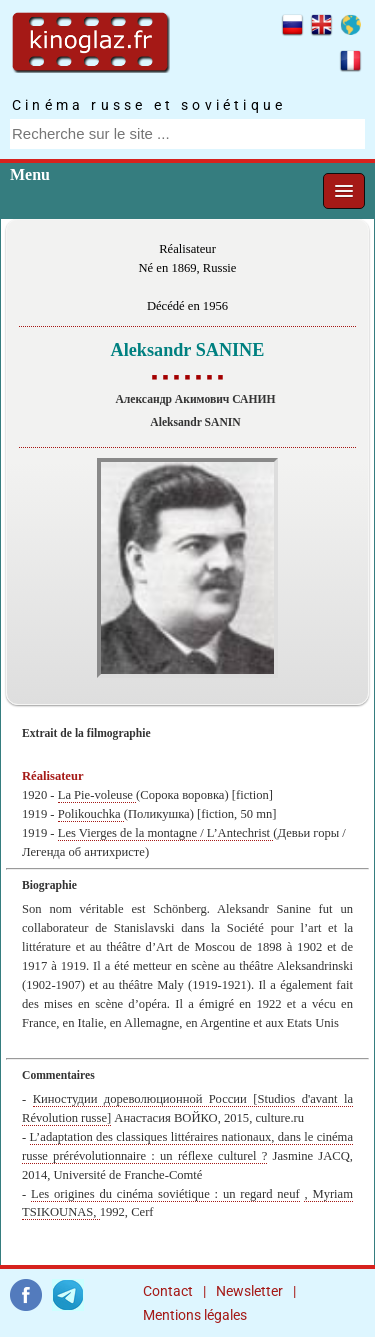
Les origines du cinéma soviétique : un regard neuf (165, 1194)
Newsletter (249, 1291)
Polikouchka (91, 814)
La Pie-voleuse (97, 795)
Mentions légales (195, 1315)
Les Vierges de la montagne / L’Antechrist (166, 833)
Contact (168, 1291)
